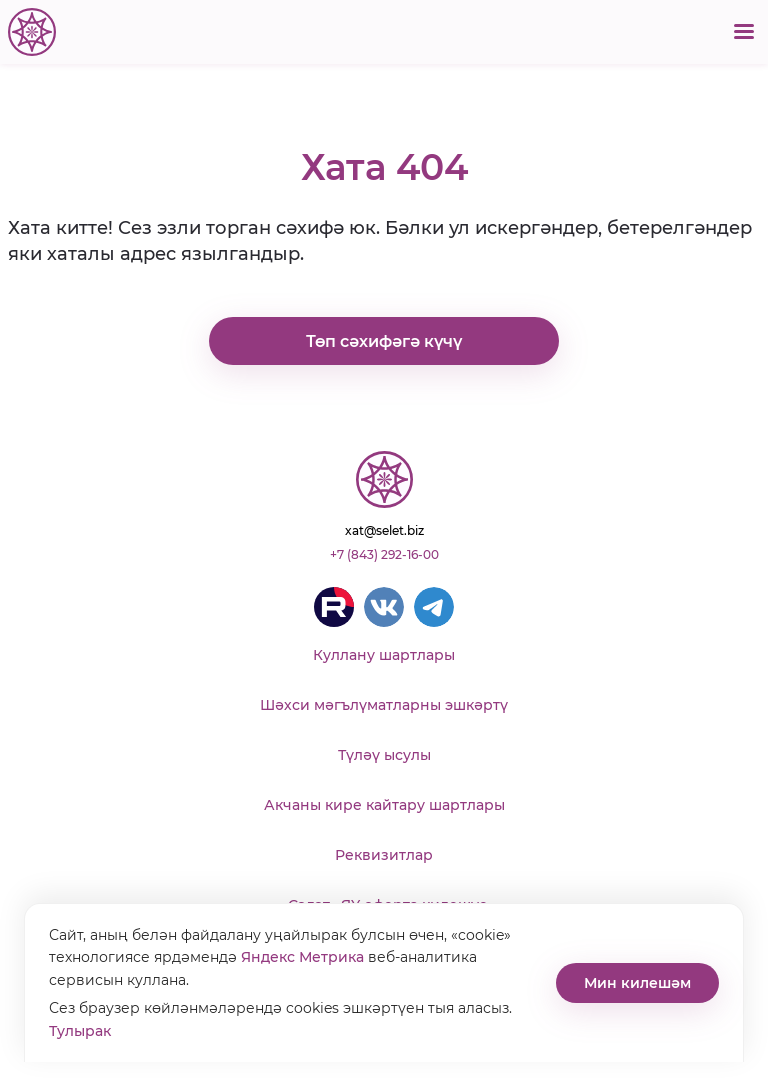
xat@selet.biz (384, 530)
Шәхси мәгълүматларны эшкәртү (384, 705)
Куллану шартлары (384, 655)
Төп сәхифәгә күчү (384, 341)
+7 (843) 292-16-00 (384, 554)
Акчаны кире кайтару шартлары (384, 805)
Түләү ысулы (384, 755)
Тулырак (80, 1031)
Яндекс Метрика (302, 957)
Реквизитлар (384, 855)
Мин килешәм (637, 983)
